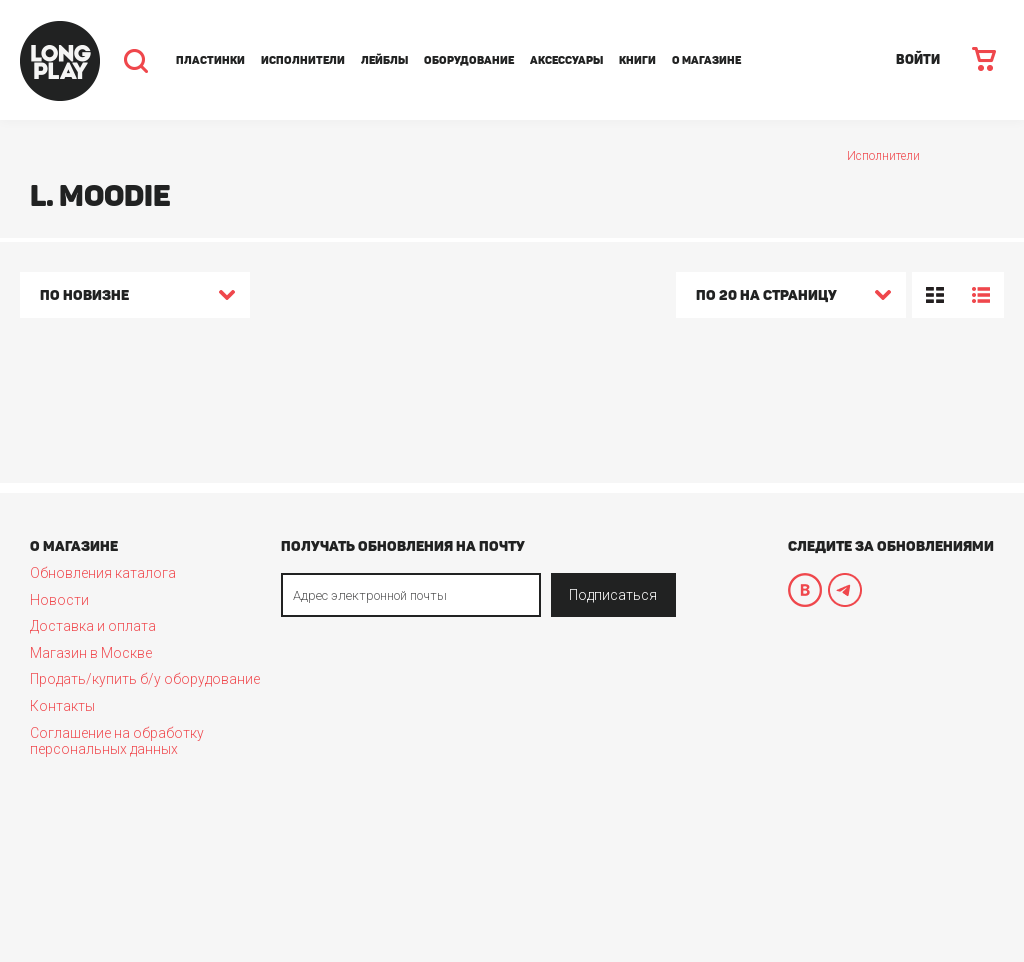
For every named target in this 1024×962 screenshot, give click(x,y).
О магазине (706, 60)
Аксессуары (566, 60)
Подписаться (613, 595)
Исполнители (303, 60)
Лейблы (384, 60)
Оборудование (469, 60)
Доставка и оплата (93, 626)
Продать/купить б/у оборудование (145, 679)
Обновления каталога (103, 573)
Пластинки (210, 60)
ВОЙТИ (918, 59)
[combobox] (135, 298)
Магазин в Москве (91, 653)
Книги (637, 60)
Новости (59, 600)
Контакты (62, 706)
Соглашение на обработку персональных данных (117, 741)
